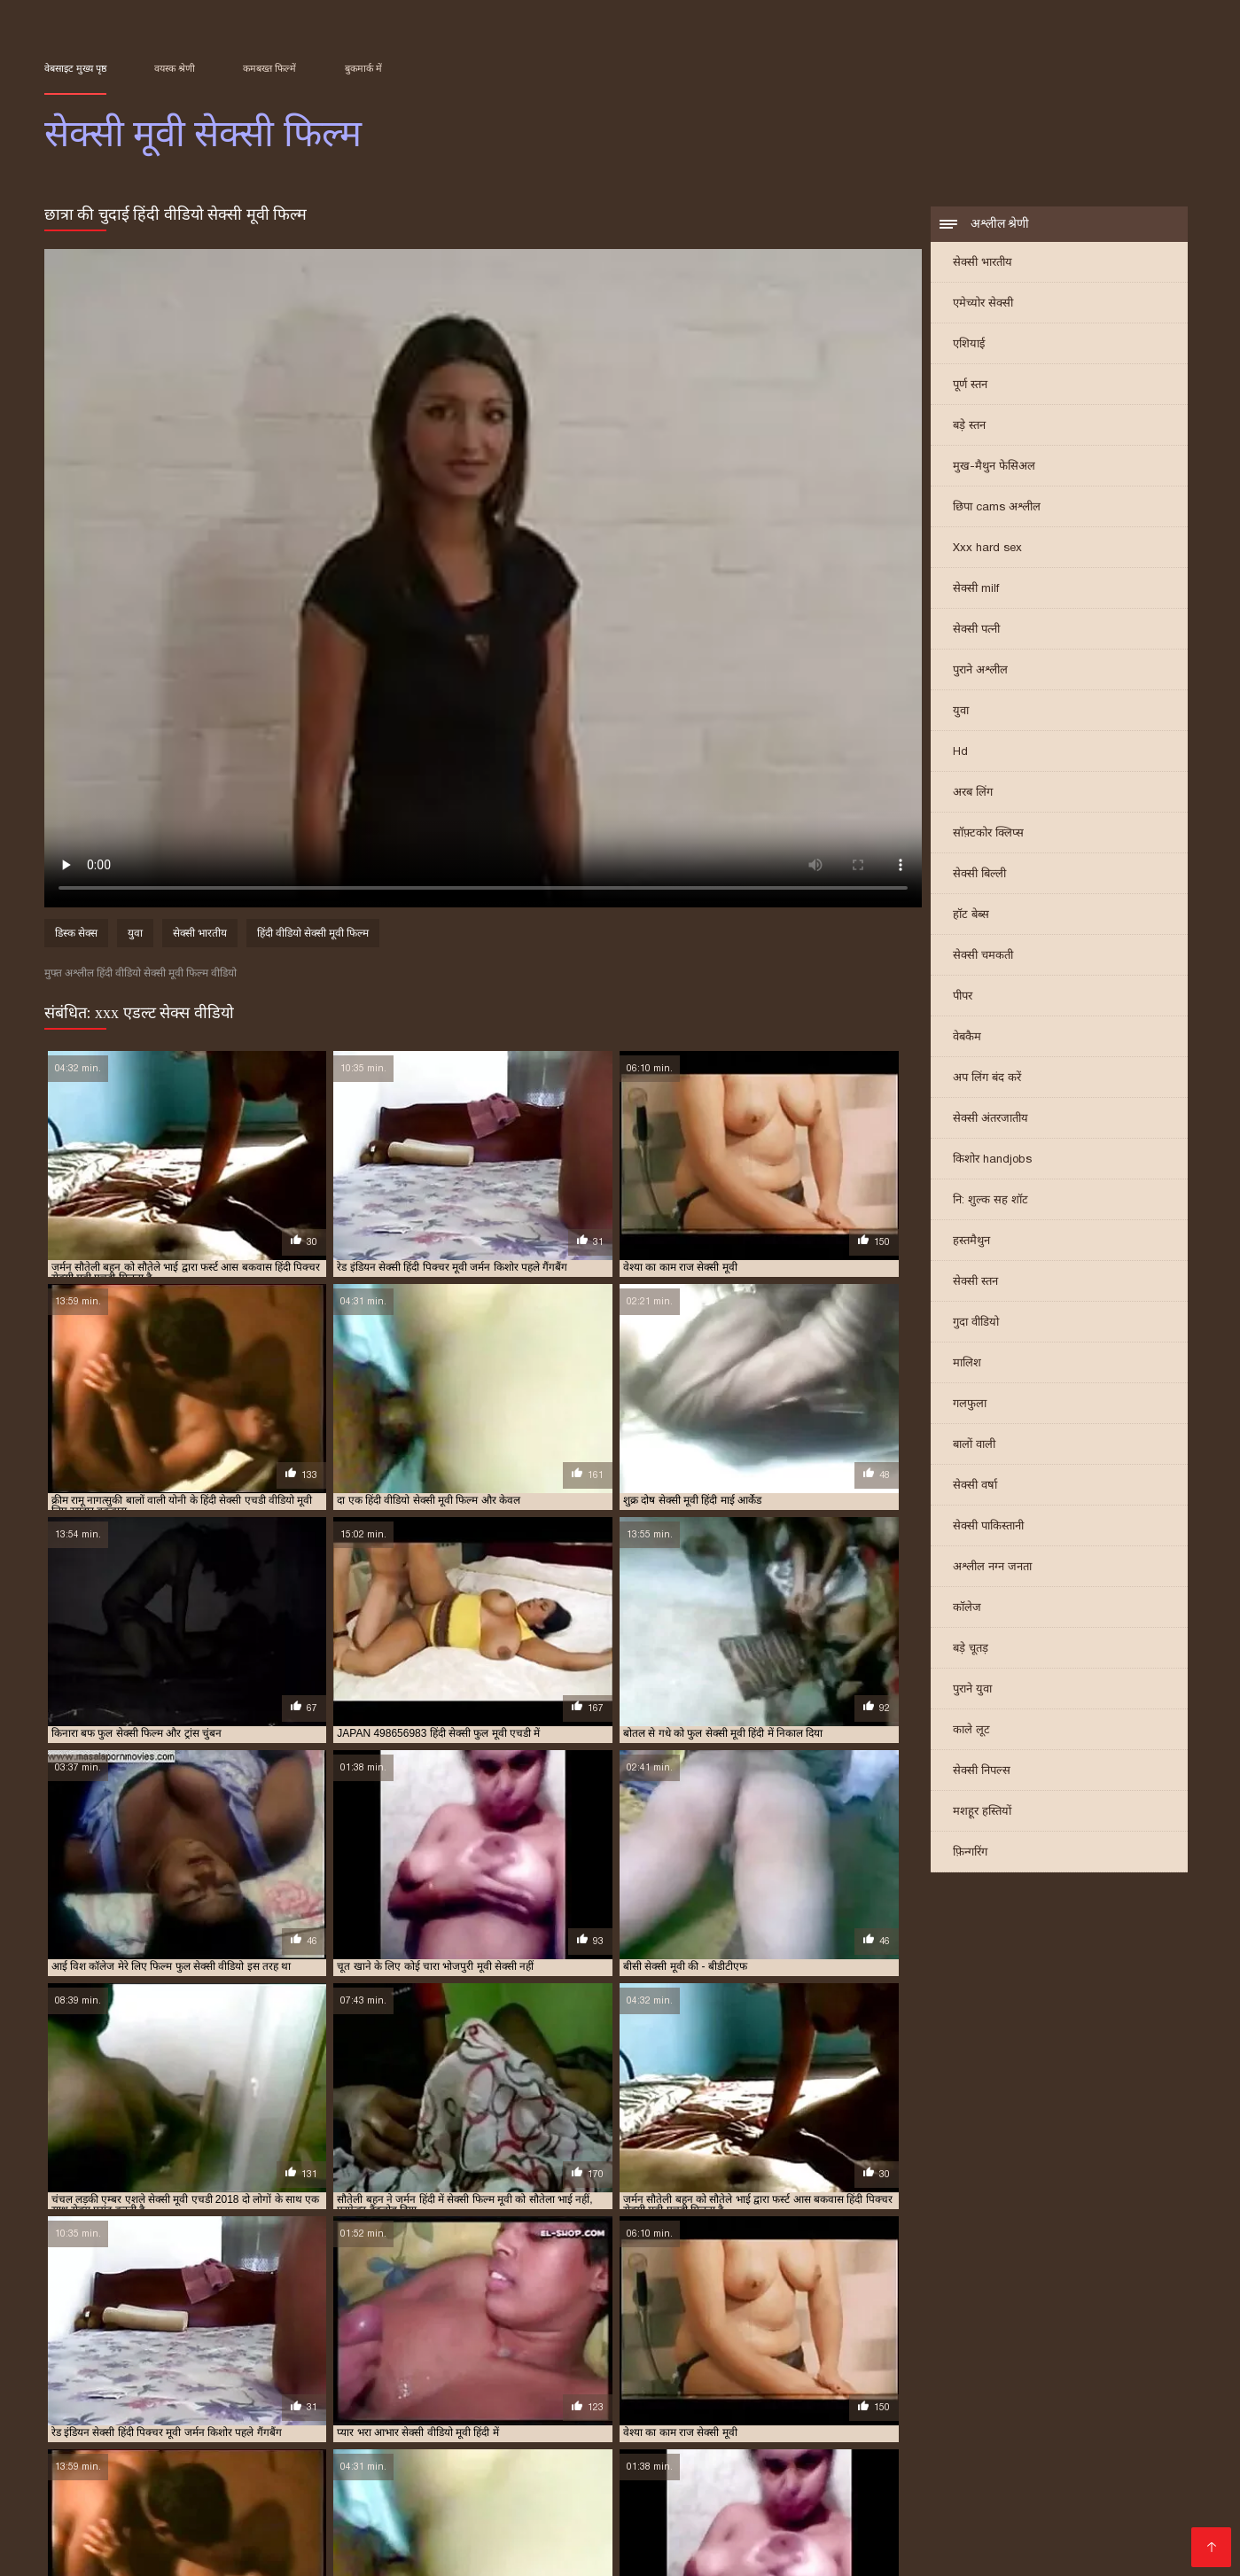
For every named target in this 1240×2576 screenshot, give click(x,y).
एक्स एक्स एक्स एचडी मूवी (458, 2390)
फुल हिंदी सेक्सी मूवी (464, 2400)
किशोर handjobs (992, 1160)
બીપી (1000, 2451)
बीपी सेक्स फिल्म (1063, 2479)
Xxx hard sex (987, 549)
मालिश (967, 1364)
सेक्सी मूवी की (408, 2536)
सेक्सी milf (976, 589)
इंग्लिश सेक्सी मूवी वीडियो (352, 2390)
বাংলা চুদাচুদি (321, 2479)
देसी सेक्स (533, 2465)
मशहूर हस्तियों (982, 1812)
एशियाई (969, 345)
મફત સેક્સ (888, 2479)
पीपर (962, 997)
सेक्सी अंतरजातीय (990, 1119)
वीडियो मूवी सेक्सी (960, 2400)
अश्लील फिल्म (715, 2494)
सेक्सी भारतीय (982, 263)
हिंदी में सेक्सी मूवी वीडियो (623, 2550)
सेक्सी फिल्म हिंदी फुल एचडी (1023, 2465)
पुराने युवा (972, 1690)
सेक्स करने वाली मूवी (81, 2410)
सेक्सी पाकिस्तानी (988, 1527)
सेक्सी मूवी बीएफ (356, 2508)
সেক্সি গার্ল (518, 2550)
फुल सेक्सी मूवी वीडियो (187, 2400)
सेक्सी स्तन (975, 1282)
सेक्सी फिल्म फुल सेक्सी (124, 2420)
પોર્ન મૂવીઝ (552, 2522)
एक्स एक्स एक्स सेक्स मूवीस (679, 2390)
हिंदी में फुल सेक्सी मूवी (381, 2465)
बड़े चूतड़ (970, 1649)
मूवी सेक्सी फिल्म (662, 2400)
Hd (960, 752)
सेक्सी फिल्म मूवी (210, 2420)
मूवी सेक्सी (599, 2400)
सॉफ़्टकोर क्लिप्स (988, 834)
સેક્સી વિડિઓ (410, 2479)
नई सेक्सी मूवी (915, 2390)
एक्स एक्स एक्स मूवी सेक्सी (568, 2390)
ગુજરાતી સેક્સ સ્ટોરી (628, 2465)
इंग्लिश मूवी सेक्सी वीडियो (165, 2390)
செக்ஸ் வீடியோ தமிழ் (260, 2522)
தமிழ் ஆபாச (970, 2479)
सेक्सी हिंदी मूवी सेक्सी (575, 2508)
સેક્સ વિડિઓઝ (625, 2494)
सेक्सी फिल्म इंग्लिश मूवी (606, 2479)
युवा (961, 712)
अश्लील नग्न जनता (992, 1568)
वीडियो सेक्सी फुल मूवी (1046, 2400)
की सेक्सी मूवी (981, 2522)
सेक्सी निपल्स (981, 1771)
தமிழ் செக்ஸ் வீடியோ (250, 2494)
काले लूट (971, 1731)
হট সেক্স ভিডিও (1067, 2451)
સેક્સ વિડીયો (933, 2494)
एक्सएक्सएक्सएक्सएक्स (824, 2494)
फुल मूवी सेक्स (980, 2390)
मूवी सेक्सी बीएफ (737, 2400)
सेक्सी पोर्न (121, 2508)
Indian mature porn (1038, 2494)
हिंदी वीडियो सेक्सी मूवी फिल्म (313, 936)
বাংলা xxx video (134, 2522)
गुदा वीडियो (976, 1323)
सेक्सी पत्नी (976, 630)
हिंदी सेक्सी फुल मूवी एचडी (828, 2508)
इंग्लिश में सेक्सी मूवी (258, 2390)
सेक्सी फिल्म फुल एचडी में (976, 2410)
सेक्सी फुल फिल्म (601, 2420)
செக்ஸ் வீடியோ (644, 2522)
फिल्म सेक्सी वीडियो (697, 2508)
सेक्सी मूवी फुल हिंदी (1083, 2508)
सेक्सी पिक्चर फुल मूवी (594, 2410)
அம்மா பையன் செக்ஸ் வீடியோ (237, 2451)
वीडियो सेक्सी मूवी (1132, 2400)
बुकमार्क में (363, 68)
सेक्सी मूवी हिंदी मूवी (633, 2536)
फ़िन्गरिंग (970, 1853)
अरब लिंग (973, 793)
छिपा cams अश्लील (997, 508)
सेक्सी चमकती (983, 956)
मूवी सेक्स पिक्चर (832, 2550)
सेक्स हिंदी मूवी (363, 2410)
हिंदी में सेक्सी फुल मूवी (512, 2536)
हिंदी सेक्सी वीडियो (184, 2536)
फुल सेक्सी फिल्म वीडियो (1062, 2390)
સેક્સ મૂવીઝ (496, 2479)
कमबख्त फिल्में (269, 68)
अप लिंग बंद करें (987, 1079)
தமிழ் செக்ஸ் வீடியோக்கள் (764, 2479)
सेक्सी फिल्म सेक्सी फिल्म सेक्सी (424, 2522)
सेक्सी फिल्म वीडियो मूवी (401, 2420)
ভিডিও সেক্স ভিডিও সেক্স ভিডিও (790, 2536)
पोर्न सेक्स (1131, 2465)
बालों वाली (974, 1445)
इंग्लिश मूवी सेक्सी (75, 2390)
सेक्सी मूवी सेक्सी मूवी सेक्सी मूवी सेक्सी (871, 2451)
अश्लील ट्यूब (788, 2465)
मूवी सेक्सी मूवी (809, 2400)
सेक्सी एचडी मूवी (510, 2410)
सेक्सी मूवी (757, 2420)
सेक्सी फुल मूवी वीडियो (685, 2420)
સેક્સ (394, 2451)
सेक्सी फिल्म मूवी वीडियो (299, 2420)
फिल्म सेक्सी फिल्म (149, 2465)
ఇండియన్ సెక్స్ (85, 2451)
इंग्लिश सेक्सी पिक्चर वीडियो (230, 2508)
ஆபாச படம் (1113, 2536)
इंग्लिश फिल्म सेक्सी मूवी (507, 2494)
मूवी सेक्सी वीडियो (882, 2400)
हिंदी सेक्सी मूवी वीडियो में (207, 2479)
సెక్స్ (358, 2451)
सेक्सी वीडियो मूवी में (757, 2522)
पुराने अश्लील (980, 671)
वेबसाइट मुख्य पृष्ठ (75, 68)
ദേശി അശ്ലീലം (379, 2494)
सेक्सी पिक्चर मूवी (681, 2410)
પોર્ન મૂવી (106, 2479)
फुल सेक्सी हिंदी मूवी (378, 2400)
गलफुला (970, 1405)
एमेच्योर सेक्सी (983, 304)
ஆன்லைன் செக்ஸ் (697, 2451)
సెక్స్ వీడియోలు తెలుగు (565, 2451)
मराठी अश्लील (454, 2451)
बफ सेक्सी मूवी (540, 2400)
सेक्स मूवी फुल (157, 2410)
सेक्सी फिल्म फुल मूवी (1074, 2410)
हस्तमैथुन (971, 1242)
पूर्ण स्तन (970, 386)
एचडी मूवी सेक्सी (773, 2390)
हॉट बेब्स (971, 915)
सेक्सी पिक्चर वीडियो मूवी (773, 2410)
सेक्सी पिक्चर (136, 2494)
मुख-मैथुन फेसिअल (994, 467)
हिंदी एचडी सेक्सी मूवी (878, 2522)
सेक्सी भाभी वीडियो (233, 2550)
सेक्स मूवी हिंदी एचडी (963, 2508)
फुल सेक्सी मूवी (106, 2400)
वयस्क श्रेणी (174, 68)
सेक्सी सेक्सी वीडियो (259, 2465)
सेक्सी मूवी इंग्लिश (822, 2420)
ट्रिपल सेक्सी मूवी (847, 2390)
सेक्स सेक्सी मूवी (294, 2410)
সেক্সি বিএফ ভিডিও (885, 2465)
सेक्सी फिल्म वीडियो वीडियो (508, 2420)
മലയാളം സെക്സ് (301, 2536)
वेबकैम (967, 1038)
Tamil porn (142, 2550)
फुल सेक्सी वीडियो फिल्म (284, 2400)
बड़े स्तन (969, 426)
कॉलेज (967, 1608)
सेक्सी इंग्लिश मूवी (435, 2410)
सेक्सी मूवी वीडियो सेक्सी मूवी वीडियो (385, 2550)
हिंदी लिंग (475, 2465)
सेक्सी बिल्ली (979, 875)
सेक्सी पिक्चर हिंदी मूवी (874, 2410)
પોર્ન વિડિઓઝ (737, 2550)
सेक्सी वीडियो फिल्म (1014, 2536)
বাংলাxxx (924, 2536)
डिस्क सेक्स (76, 936)
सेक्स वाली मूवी (224, 2410)
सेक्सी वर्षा (975, 1486)
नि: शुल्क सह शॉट (990, 1201)
